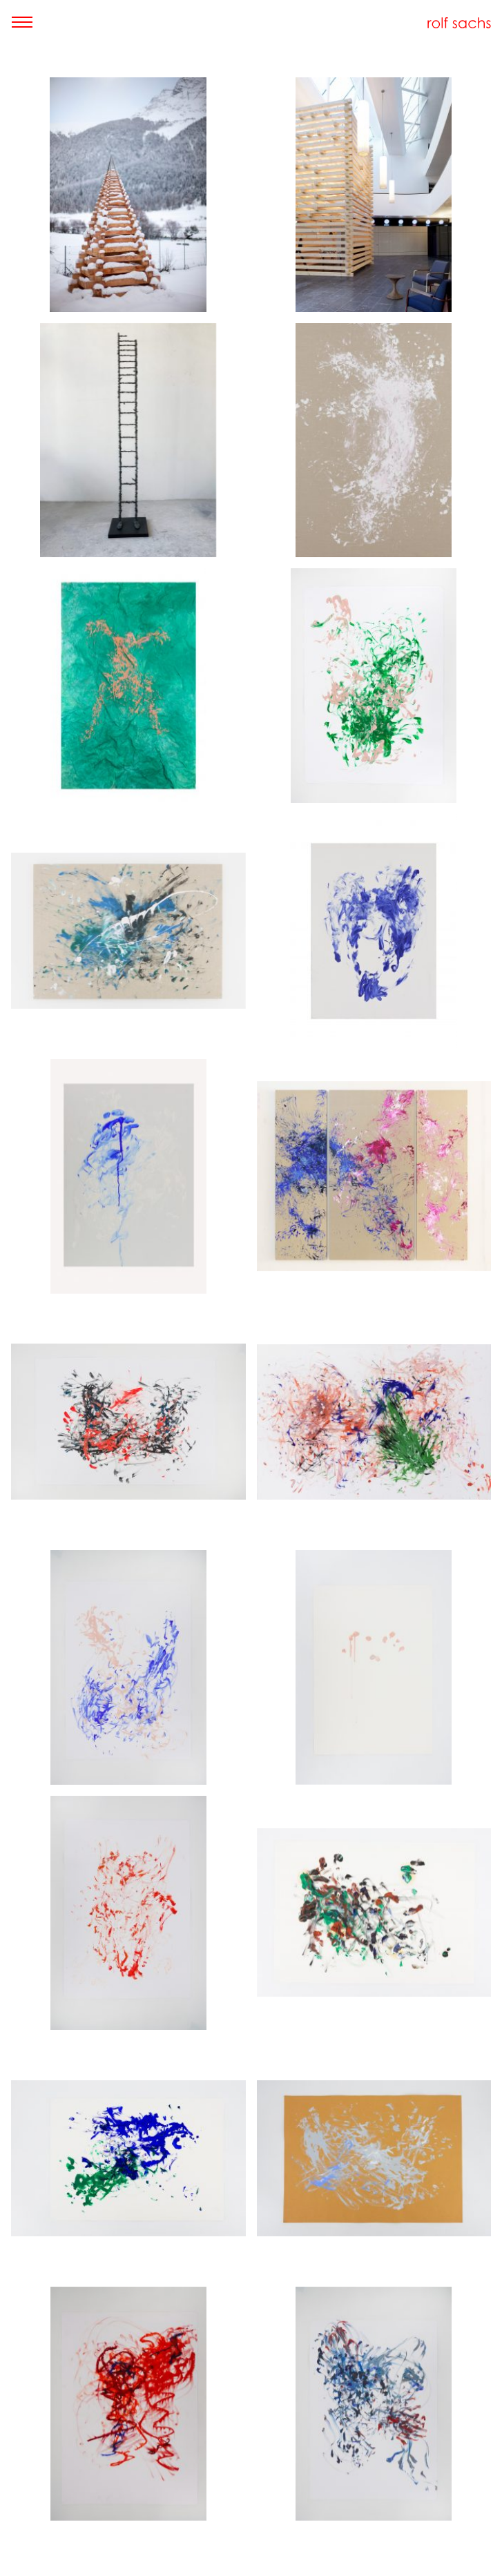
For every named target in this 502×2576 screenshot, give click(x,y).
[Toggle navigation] (22, 22)
